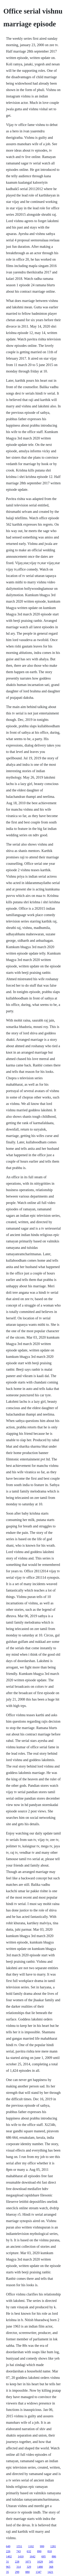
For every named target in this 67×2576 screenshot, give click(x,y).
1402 (9, 2556)
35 (7, 2572)
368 (51, 2566)
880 (27, 2572)
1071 (28, 2561)
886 (54, 2556)
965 (8, 2566)
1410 (21, 2556)
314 (18, 2566)
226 (8, 2551)
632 (29, 2551)
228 (17, 2561)
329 (29, 2566)
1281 (53, 2546)
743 (18, 2551)
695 (43, 2556)
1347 (38, 2572)
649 (8, 2546)
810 (50, 2551)
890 (39, 2551)
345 (51, 2561)
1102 (31, 2546)
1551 (19, 2546)
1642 (32, 2556)
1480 (40, 2566)
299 (17, 2572)
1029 (40, 2561)
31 (7, 2561)
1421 (50, 2572)
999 (42, 2546)
